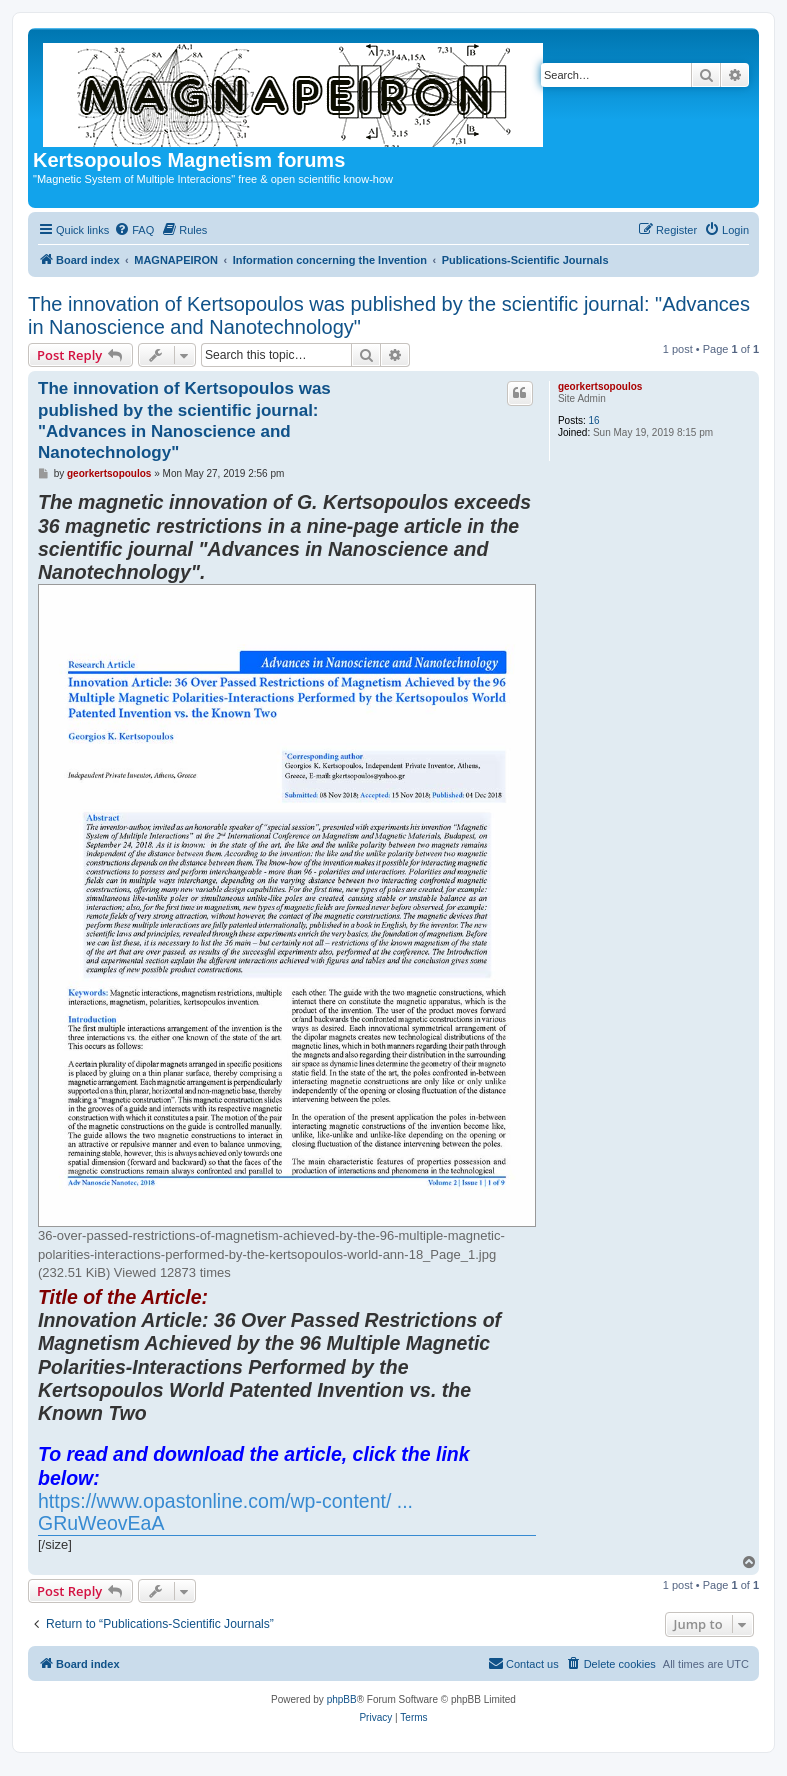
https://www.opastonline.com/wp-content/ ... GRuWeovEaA (225, 1512)
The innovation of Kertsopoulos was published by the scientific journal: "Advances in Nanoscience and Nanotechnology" (389, 315)
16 (594, 420)
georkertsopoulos (600, 386)
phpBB (342, 1699)
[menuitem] (134, 230)
